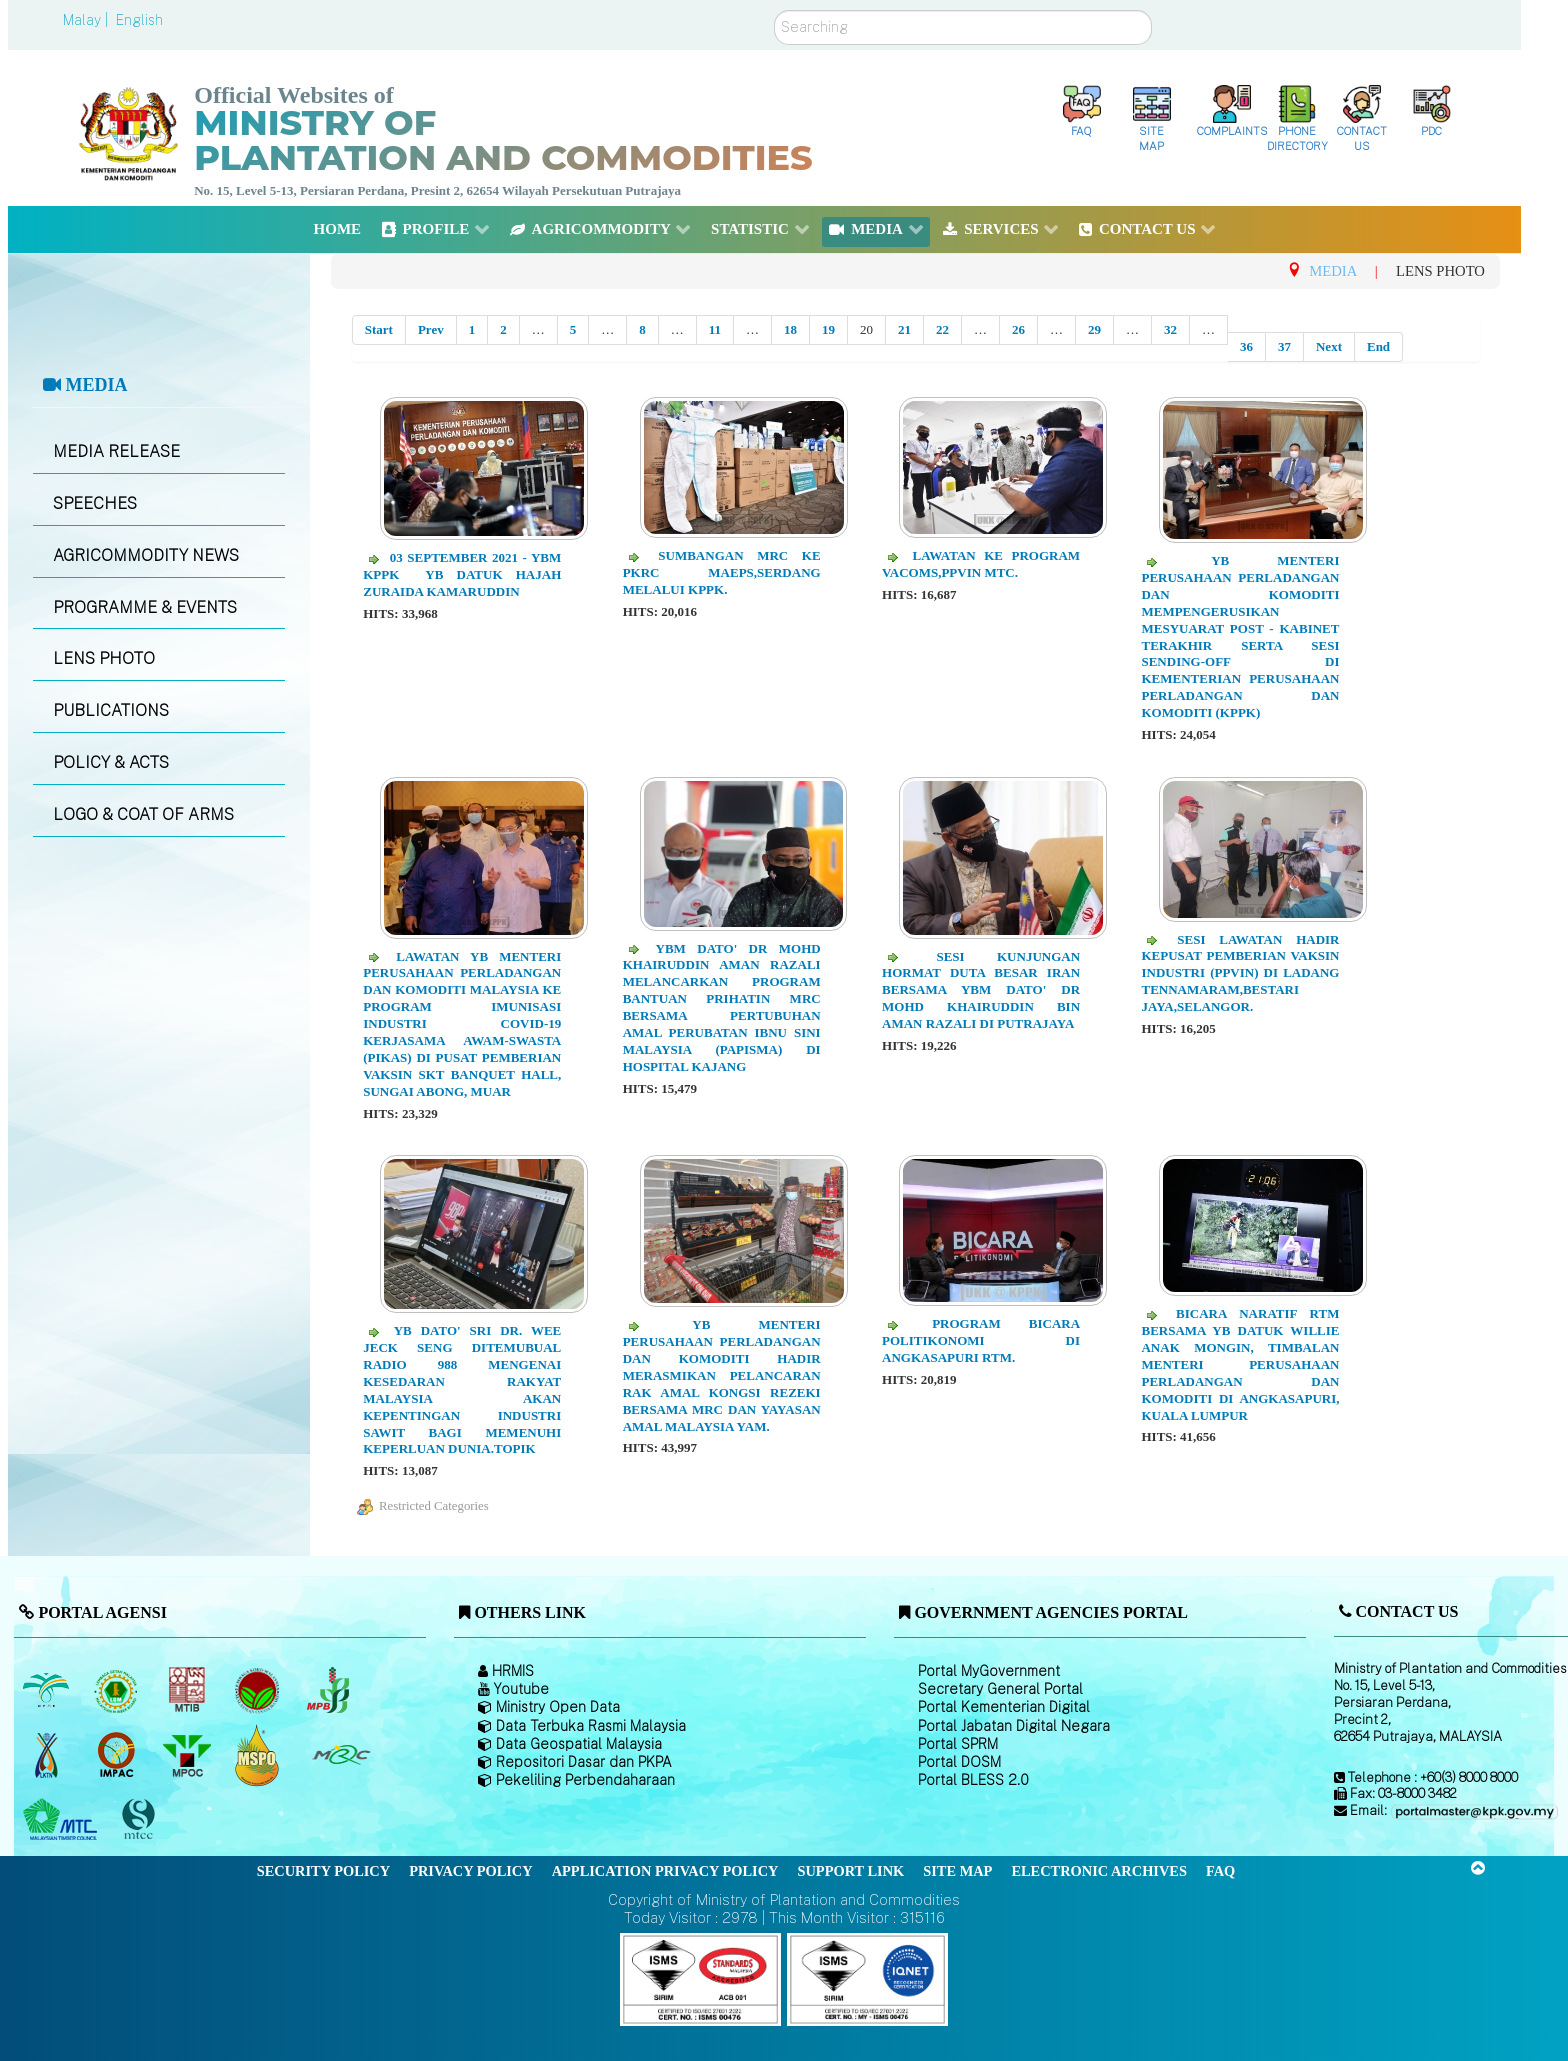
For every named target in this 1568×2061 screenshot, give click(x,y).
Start (379, 329)
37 (1284, 346)
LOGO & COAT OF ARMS (143, 814)
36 (1246, 346)
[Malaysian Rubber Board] (118, 1690)
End (1378, 346)
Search (774, 10)
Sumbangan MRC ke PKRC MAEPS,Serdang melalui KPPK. (722, 572)
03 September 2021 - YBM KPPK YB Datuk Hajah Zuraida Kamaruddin (462, 574)
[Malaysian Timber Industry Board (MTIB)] (188, 1690)
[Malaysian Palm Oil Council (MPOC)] (188, 1755)
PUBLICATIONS (111, 710)
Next (1329, 346)
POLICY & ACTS (111, 762)
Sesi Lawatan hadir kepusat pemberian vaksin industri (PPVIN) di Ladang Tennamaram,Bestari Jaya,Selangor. (1240, 973)
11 (715, 329)
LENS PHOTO (104, 658)
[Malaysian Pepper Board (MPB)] (329, 1690)
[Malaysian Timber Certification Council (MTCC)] (141, 1819)
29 (1094, 329)
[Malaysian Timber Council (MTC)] (62, 1820)
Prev (431, 329)
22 (942, 329)
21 (904, 329)
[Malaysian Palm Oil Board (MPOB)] (47, 1690)
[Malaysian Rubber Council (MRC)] (340, 1755)
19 (828, 329)
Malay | (87, 20)
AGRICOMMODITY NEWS (146, 555)
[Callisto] (700, 1978)
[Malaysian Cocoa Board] (259, 1690)
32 (1170, 329)
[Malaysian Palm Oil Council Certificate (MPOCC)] (259, 1754)
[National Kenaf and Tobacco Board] (47, 1755)
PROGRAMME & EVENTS (145, 607)
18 (790, 329)
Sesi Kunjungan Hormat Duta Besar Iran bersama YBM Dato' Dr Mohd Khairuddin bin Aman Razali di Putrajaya (981, 990)
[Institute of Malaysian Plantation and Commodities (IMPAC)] (118, 1755)
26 (1018, 329)
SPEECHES (95, 503)
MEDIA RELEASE (116, 451)
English (139, 20)
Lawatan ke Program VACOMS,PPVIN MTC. (981, 564)
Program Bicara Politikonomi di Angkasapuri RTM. (981, 1340)
